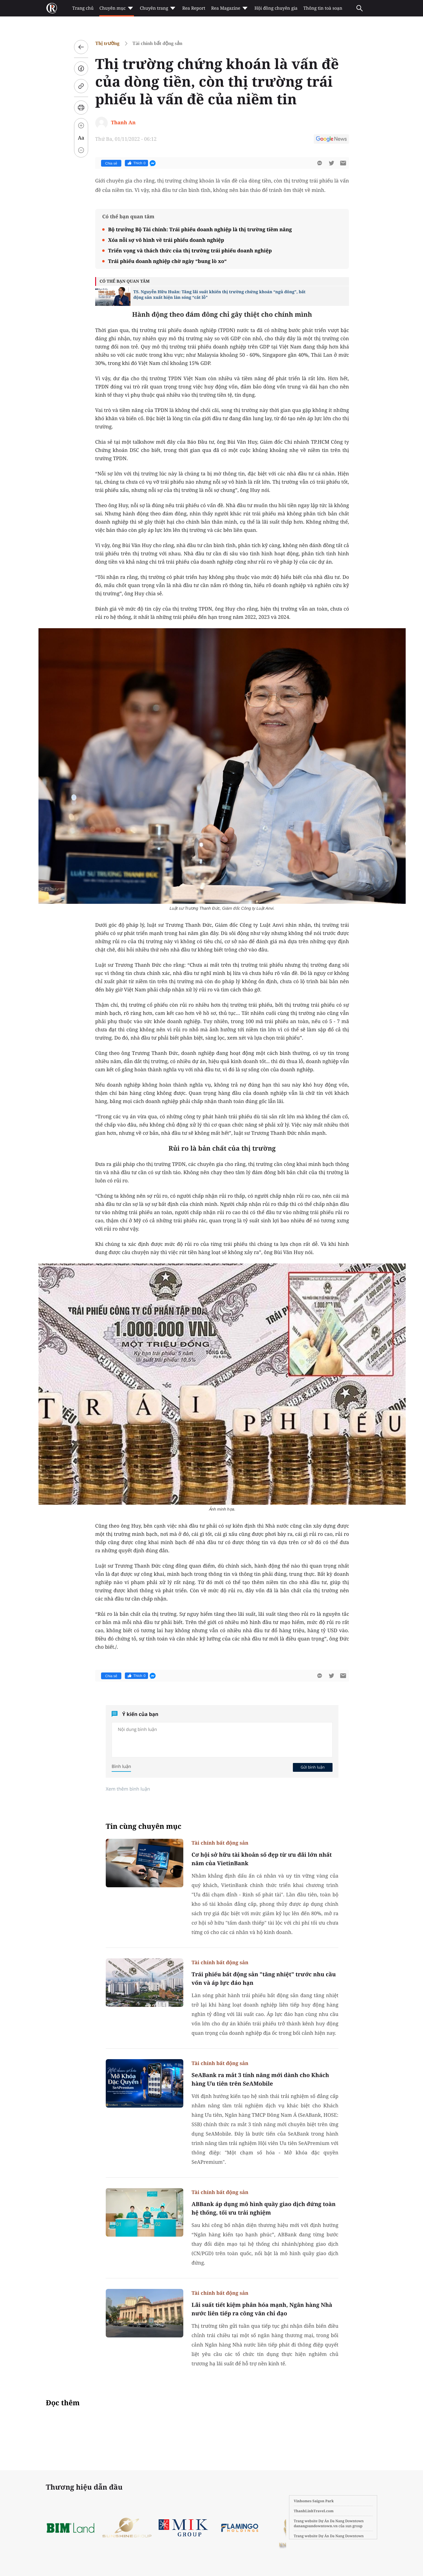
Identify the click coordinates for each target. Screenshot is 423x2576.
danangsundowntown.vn (316, 2525)
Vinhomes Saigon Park (314, 2500)
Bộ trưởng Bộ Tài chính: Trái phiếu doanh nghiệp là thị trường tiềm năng (200, 229)
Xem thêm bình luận (128, 1789)
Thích (136, 163)
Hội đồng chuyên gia (276, 8)
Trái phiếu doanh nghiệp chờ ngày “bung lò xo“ (167, 261)
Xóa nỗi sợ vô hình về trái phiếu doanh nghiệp (166, 240)
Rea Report (193, 8)
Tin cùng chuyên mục (144, 1826)
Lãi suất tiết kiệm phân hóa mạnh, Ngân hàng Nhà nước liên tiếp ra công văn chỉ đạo (262, 2309)
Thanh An (123, 122)
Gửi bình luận (313, 1767)
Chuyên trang (158, 8)
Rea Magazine (230, 8)
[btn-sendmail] (343, 163)
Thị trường (107, 43)
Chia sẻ (111, 163)
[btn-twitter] (331, 163)
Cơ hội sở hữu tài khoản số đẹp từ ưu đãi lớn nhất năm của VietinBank (262, 1859)
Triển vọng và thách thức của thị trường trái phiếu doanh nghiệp (190, 250)
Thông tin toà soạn (323, 8)
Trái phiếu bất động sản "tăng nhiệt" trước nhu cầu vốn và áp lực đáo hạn (264, 1978)
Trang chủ (82, 8)
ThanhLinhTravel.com (314, 2510)
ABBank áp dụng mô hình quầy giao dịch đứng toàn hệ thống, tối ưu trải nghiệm (263, 2208)
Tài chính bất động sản (157, 43)
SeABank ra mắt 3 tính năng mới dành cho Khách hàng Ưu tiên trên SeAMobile (260, 2079)
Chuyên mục (116, 8)
